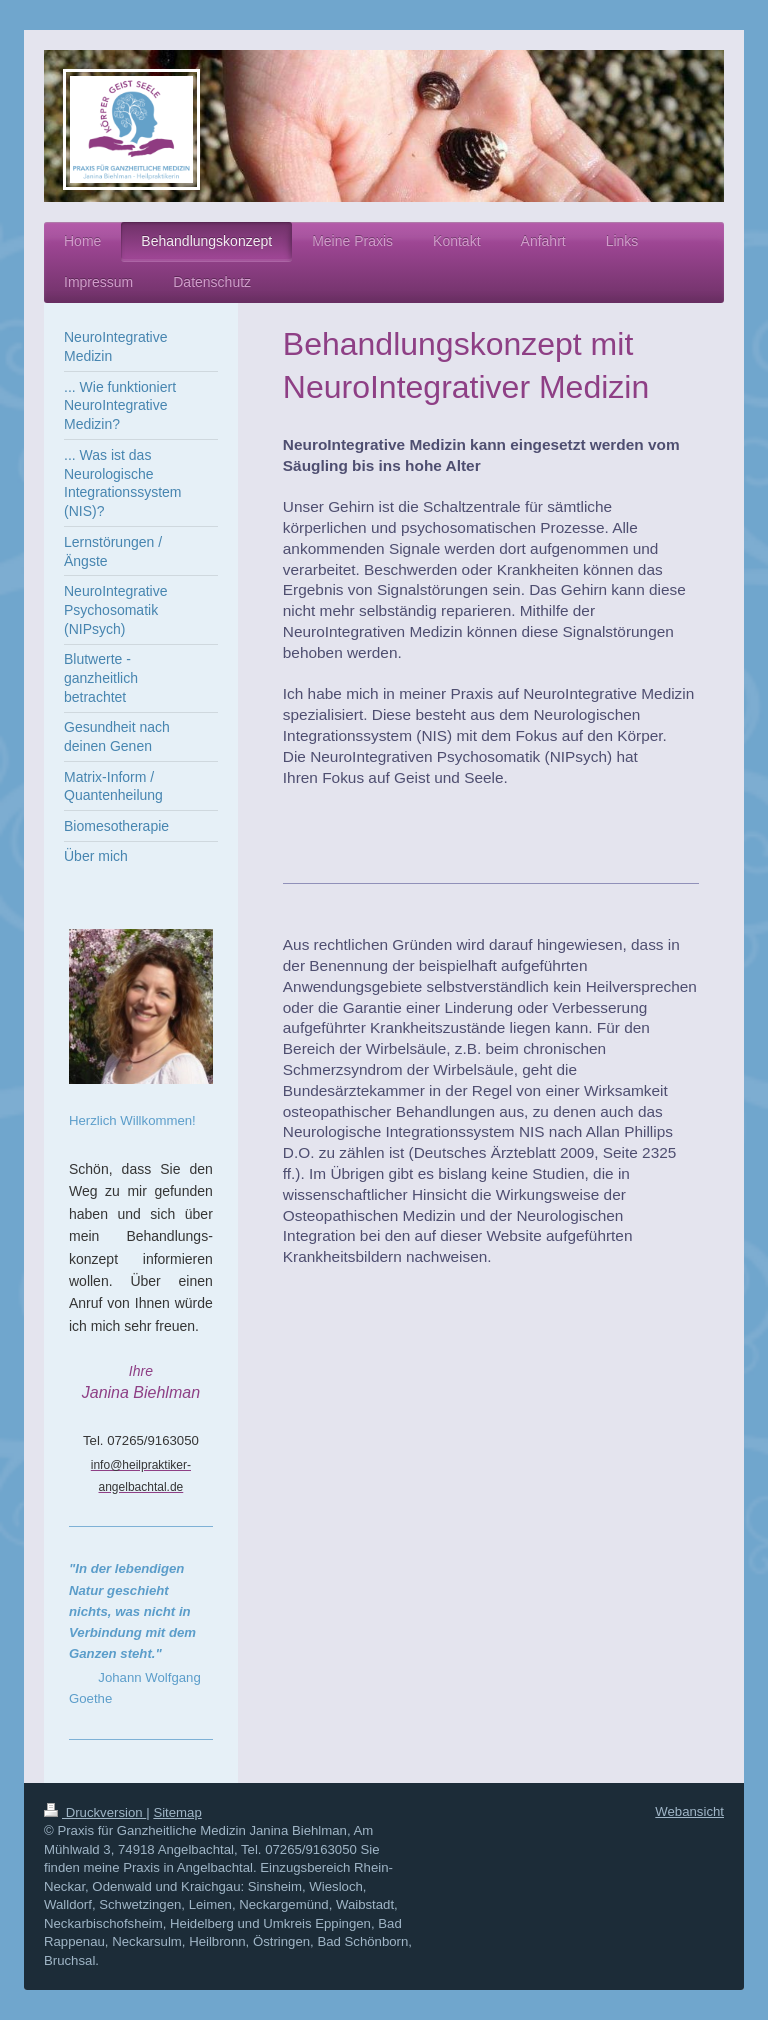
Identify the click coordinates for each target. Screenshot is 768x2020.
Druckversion (95, 1812)
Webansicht (689, 1811)
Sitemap (177, 1812)
